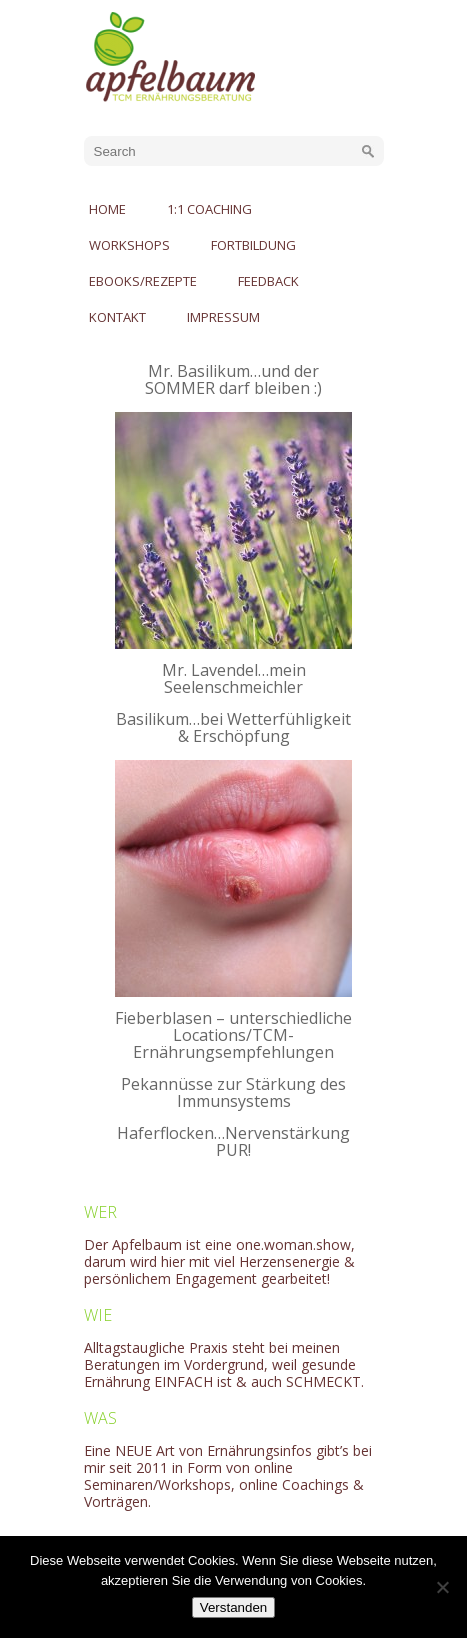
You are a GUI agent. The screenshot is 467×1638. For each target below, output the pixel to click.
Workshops (129, 245)
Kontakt (117, 317)
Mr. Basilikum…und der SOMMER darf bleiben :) (233, 379)
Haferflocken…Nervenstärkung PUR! (233, 1141)
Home (107, 209)
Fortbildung (253, 245)
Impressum (223, 317)
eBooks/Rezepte (143, 281)
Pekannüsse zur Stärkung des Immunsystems (233, 1092)
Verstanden (233, 1607)
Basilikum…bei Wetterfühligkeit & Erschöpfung (233, 727)
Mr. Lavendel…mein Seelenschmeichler (234, 678)
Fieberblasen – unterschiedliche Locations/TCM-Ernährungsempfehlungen (233, 1035)
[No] (442, 1587)
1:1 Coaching (209, 209)
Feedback (268, 281)
